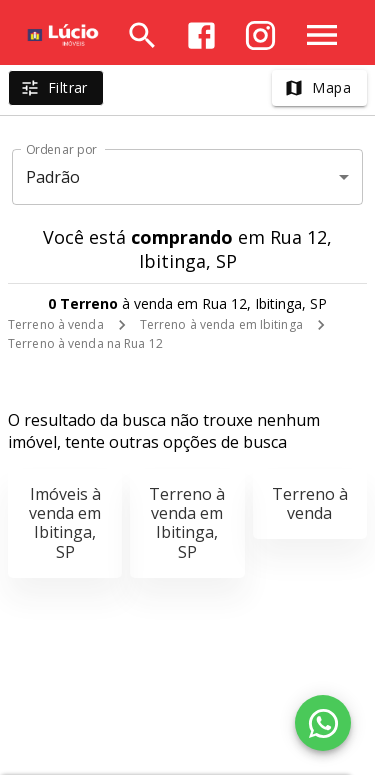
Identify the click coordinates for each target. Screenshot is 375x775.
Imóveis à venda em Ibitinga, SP (65, 523)
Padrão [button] (53, 177)
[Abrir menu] (322, 35)
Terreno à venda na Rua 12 (85, 343)
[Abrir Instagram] (260, 35)
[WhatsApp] (323, 723)
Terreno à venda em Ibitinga (221, 324)
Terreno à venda (56, 324)
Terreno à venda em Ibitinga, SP (187, 523)
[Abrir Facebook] (201, 35)
